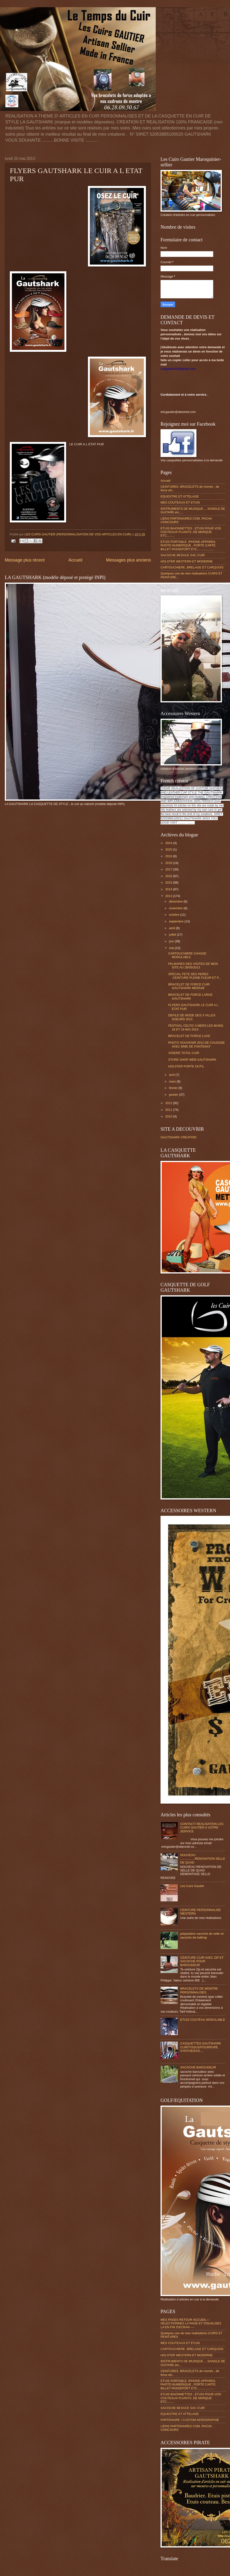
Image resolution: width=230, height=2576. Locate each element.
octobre (174, 914)
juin (172, 941)
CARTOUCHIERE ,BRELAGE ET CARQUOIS (192, 567)
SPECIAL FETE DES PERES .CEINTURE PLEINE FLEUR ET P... (194, 975)
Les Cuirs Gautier (192, 1886)
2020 (169, 849)
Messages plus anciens (128, 560)
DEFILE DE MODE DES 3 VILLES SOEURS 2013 (191, 1017)
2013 (169, 896)
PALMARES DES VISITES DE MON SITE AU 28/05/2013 (193, 965)
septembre (176, 921)
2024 (169, 843)
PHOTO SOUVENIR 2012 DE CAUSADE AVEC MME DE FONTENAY (196, 1044)
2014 (169, 889)
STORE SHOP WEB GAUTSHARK (192, 1059)
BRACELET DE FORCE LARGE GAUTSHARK (190, 996)
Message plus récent (25, 560)
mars (173, 1081)
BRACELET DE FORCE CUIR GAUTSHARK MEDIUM (189, 986)
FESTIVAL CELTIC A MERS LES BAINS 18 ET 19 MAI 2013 (195, 1027)
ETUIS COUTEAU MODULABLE (202, 2019)
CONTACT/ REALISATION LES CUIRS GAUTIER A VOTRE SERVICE (202, 1827)
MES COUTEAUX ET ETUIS (180, 502)
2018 (169, 863)
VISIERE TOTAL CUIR (183, 1053)
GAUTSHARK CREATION (178, 1137)
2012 (169, 1103)
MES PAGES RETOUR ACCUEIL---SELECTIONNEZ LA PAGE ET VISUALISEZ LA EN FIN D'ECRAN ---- (191, 2323)
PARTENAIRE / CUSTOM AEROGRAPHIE (190, 2420)
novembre (176, 908)
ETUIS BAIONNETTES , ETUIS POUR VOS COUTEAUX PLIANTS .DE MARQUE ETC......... (191, 532)
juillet (173, 934)
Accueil (75, 560)
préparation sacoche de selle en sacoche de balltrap (202, 1935)
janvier (174, 1094)
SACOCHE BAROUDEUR (198, 2067)
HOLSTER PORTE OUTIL (186, 1066)
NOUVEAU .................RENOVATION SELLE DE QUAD (202, 1858)
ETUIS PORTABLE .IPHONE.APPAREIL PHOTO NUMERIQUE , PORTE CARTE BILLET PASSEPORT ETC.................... (188, 545)
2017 (169, 869)
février (173, 1088)
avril (172, 1075)
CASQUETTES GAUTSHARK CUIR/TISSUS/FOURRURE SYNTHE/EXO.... (200, 2047)
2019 (169, 856)
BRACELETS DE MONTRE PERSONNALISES (199, 1990)
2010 (169, 1116)
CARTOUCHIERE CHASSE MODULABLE (187, 955)
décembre (176, 901)
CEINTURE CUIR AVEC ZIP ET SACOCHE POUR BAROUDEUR (202, 1961)
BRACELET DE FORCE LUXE (189, 1036)
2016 (169, 876)
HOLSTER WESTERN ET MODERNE (187, 561)
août (172, 928)
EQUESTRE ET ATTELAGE (180, 496)
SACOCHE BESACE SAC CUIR (183, 555)
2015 (169, 882)
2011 (169, 1109)
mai (172, 948)
